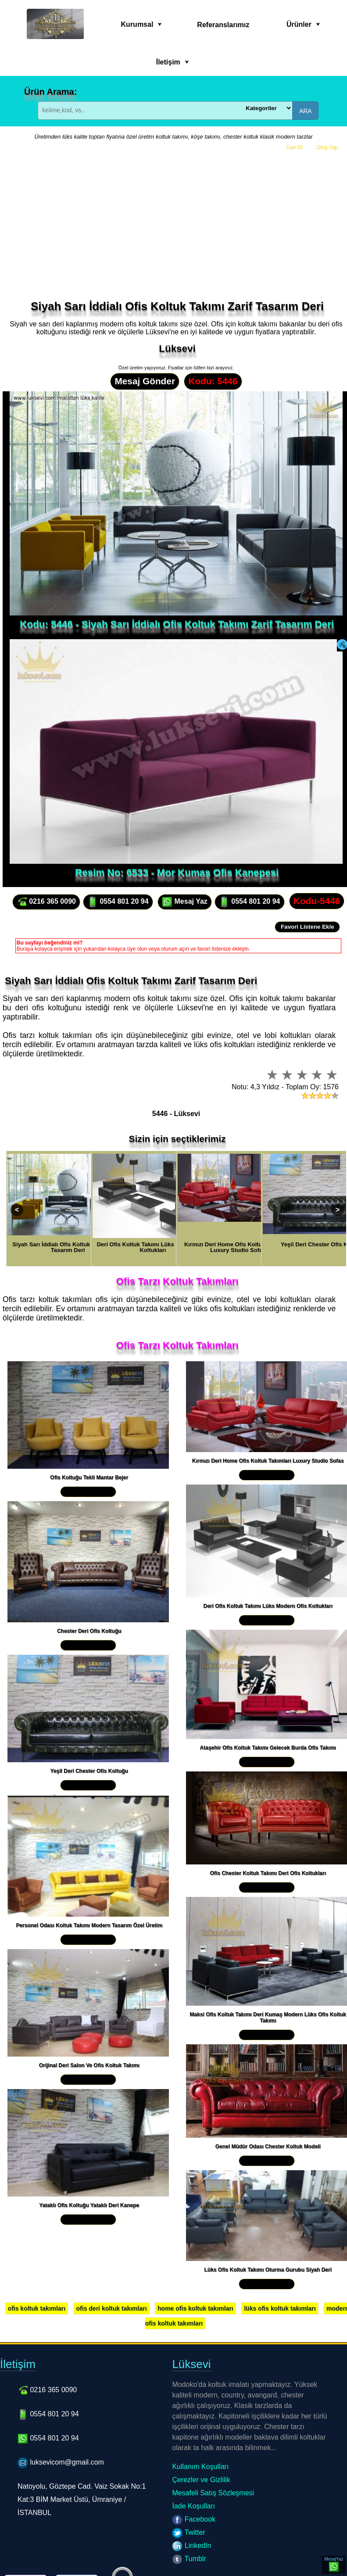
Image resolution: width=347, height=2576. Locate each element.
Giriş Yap (327, 147)
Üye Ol (294, 147)
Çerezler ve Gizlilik (201, 2479)
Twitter (188, 2532)
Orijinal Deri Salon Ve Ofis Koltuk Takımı (89, 2065)
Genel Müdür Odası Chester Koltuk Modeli (268, 2146)
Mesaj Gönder (144, 381)
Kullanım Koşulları (200, 2466)
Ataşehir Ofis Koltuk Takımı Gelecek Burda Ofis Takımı (268, 1748)
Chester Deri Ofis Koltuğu (89, 1631)
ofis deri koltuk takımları (111, 2308)
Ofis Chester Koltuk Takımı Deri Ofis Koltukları (268, 1873)
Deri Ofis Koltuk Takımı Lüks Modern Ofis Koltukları (268, 1606)
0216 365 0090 (46, 902)
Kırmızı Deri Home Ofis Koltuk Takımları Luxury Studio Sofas (268, 1461)
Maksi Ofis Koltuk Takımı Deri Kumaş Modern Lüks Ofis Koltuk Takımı (268, 2017)
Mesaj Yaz (184, 902)
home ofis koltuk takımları (195, 2308)
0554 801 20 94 (118, 902)
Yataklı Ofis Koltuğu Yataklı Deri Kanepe (89, 2205)
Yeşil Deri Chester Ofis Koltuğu (89, 1771)
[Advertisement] (176, 233)
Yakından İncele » (88, 1491)
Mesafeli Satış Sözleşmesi (213, 2493)
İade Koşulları (193, 2506)
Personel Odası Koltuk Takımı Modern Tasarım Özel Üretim (89, 1925)
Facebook (193, 2519)
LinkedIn (191, 2545)
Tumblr (189, 2558)
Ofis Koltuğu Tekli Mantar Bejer (89, 1477)
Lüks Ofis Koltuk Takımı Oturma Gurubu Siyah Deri (268, 2270)
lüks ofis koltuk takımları (279, 2308)
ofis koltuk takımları (36, 2308)
